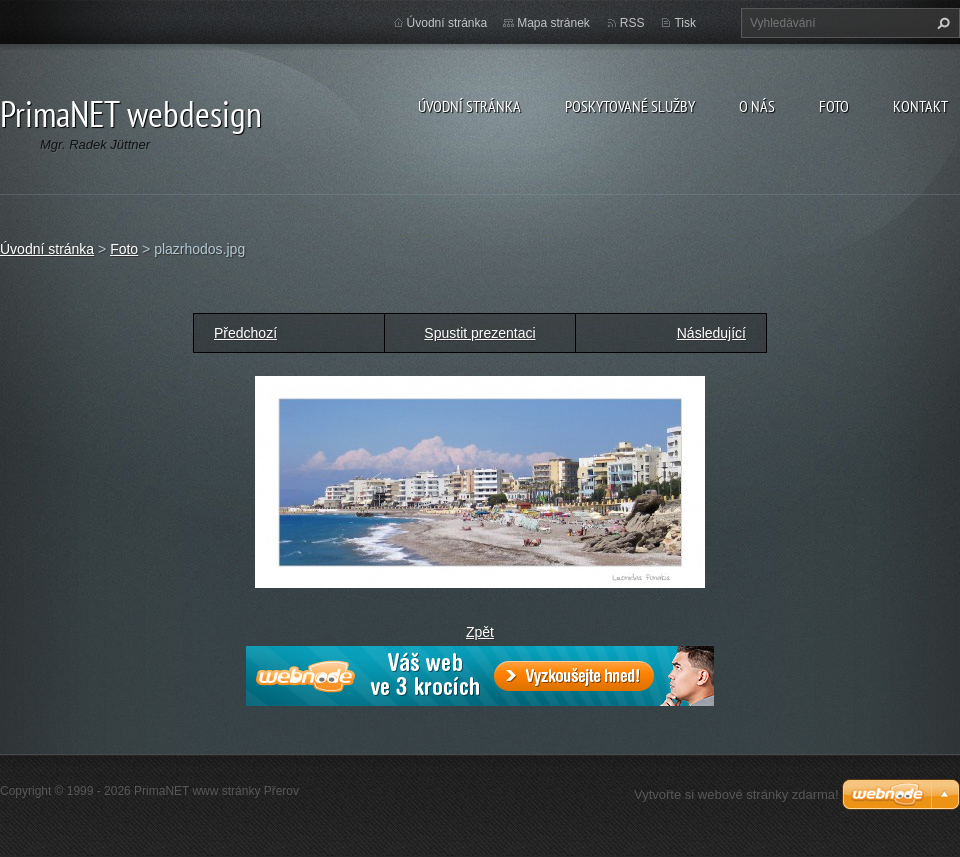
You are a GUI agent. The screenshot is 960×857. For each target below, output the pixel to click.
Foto (834, 106)
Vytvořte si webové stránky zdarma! (736, 794)
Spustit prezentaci (479, 333)
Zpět (480, 632)
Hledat (941, 23)
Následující (711, 333)
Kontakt (920, 106)
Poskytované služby (630, 106)
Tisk (685, 23)
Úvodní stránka (469, 106)
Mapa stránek (553, 23)
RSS (632, 23)
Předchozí (245, 333)
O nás (757, 106)
